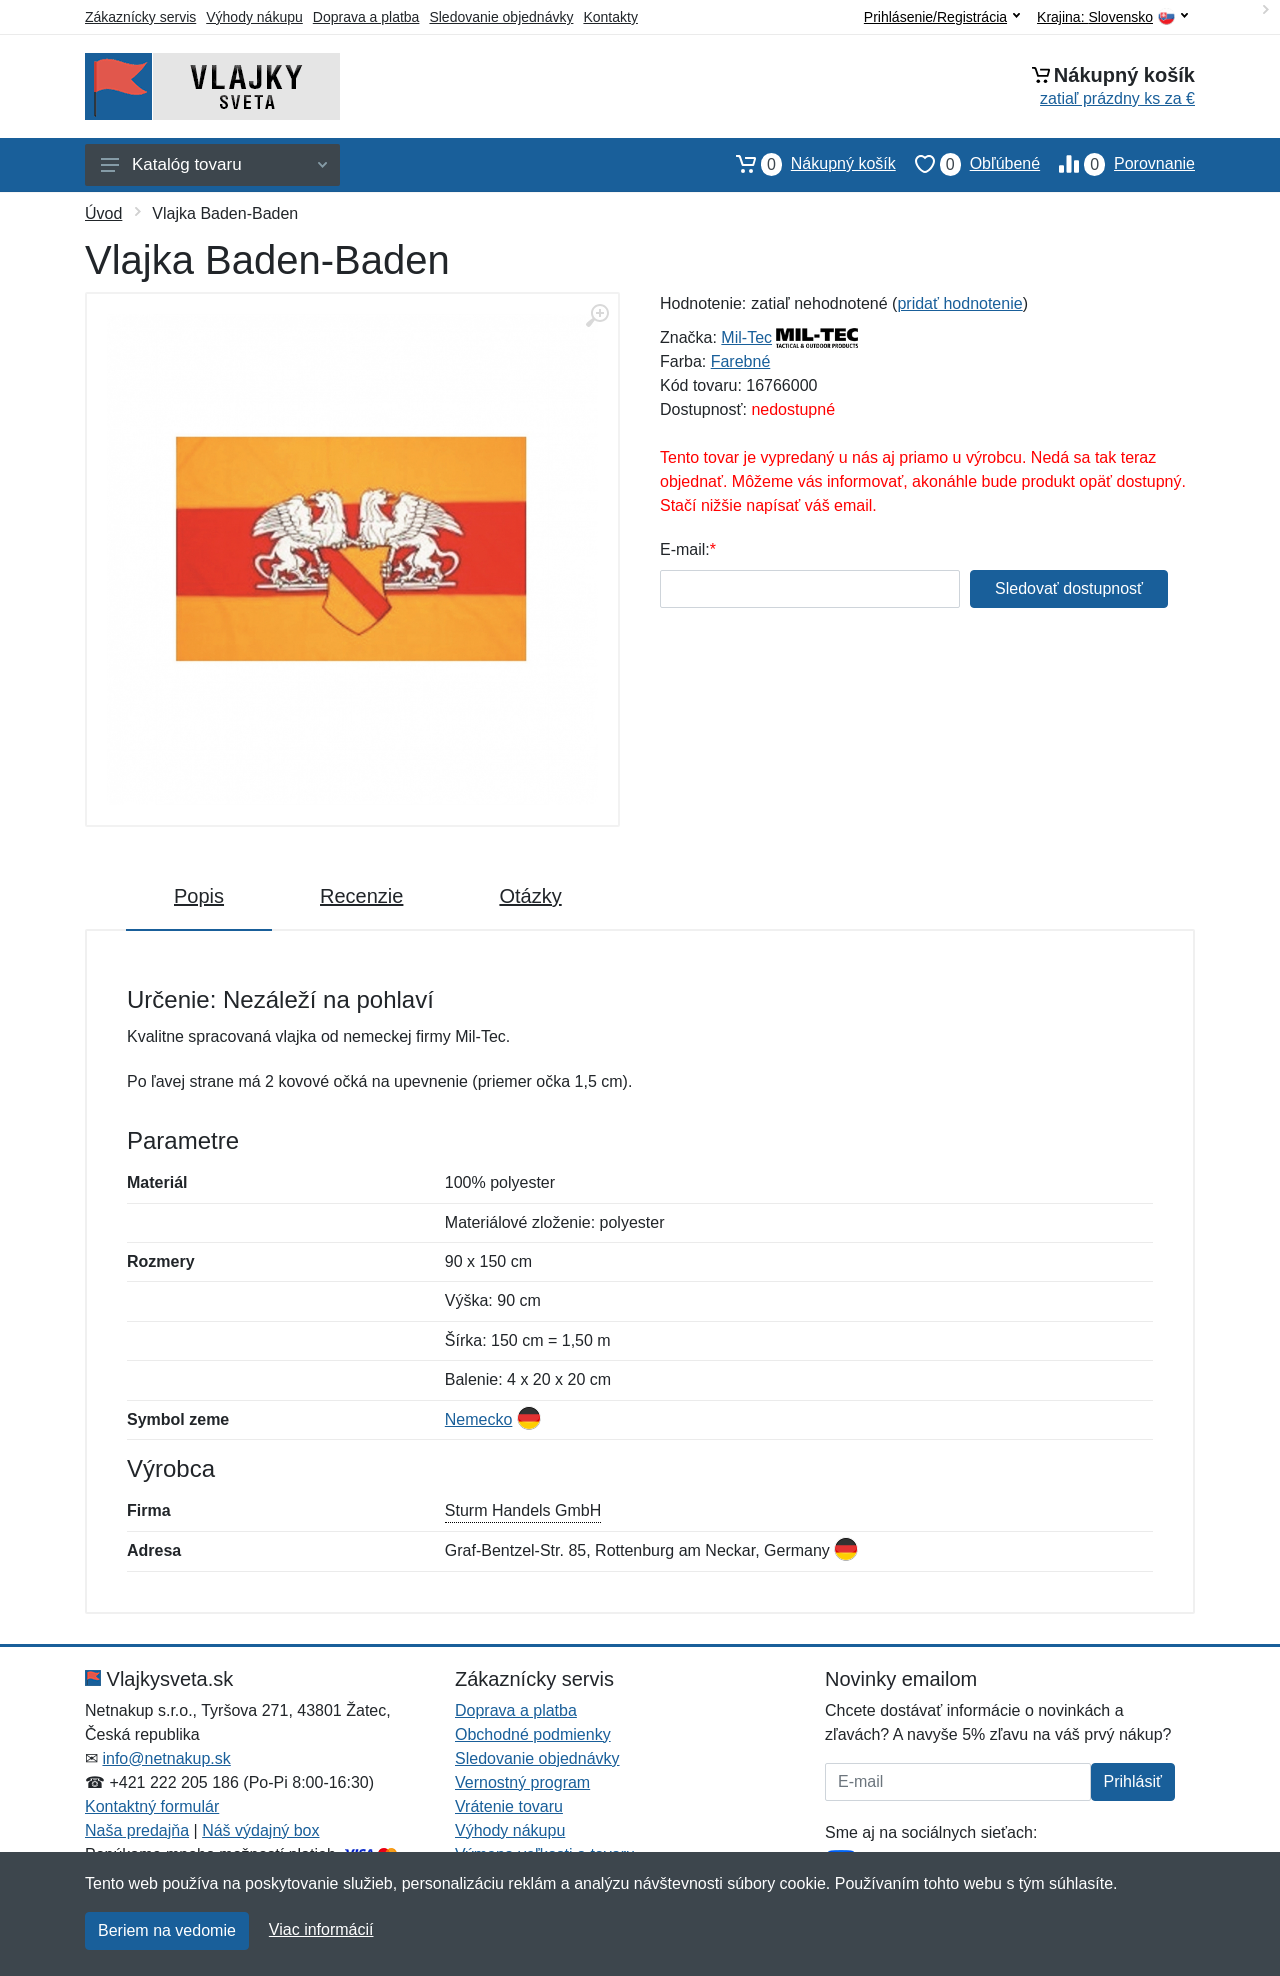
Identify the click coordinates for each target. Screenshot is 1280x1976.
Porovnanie (1117, 164)
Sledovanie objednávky (501, 17)
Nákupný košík (806, 164)
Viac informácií (321, 1929)
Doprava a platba (366, 17)
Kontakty (610, 17)
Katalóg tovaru (214, 164)
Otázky (530, 896)
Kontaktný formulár (152, 1806)
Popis (199, 896)
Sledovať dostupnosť (1069, 588)
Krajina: (1112, 17)
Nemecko (479, 1419)
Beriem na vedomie (167, 1930)
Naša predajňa (137, 1830)
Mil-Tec (746, 337)
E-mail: (685, 549)
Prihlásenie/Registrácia (942, 17)
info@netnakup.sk (166, 1758)
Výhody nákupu (254, 17)
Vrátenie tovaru (509, 1806)
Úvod (103, 213)
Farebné (741, 361)
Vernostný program (522, 1782)
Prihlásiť (1133, 1781)
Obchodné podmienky (533, 1734)
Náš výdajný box (260, 1830)
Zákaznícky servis (140, 17)
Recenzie (361, 896)
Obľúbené (968, 164)
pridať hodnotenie (959, 303)
